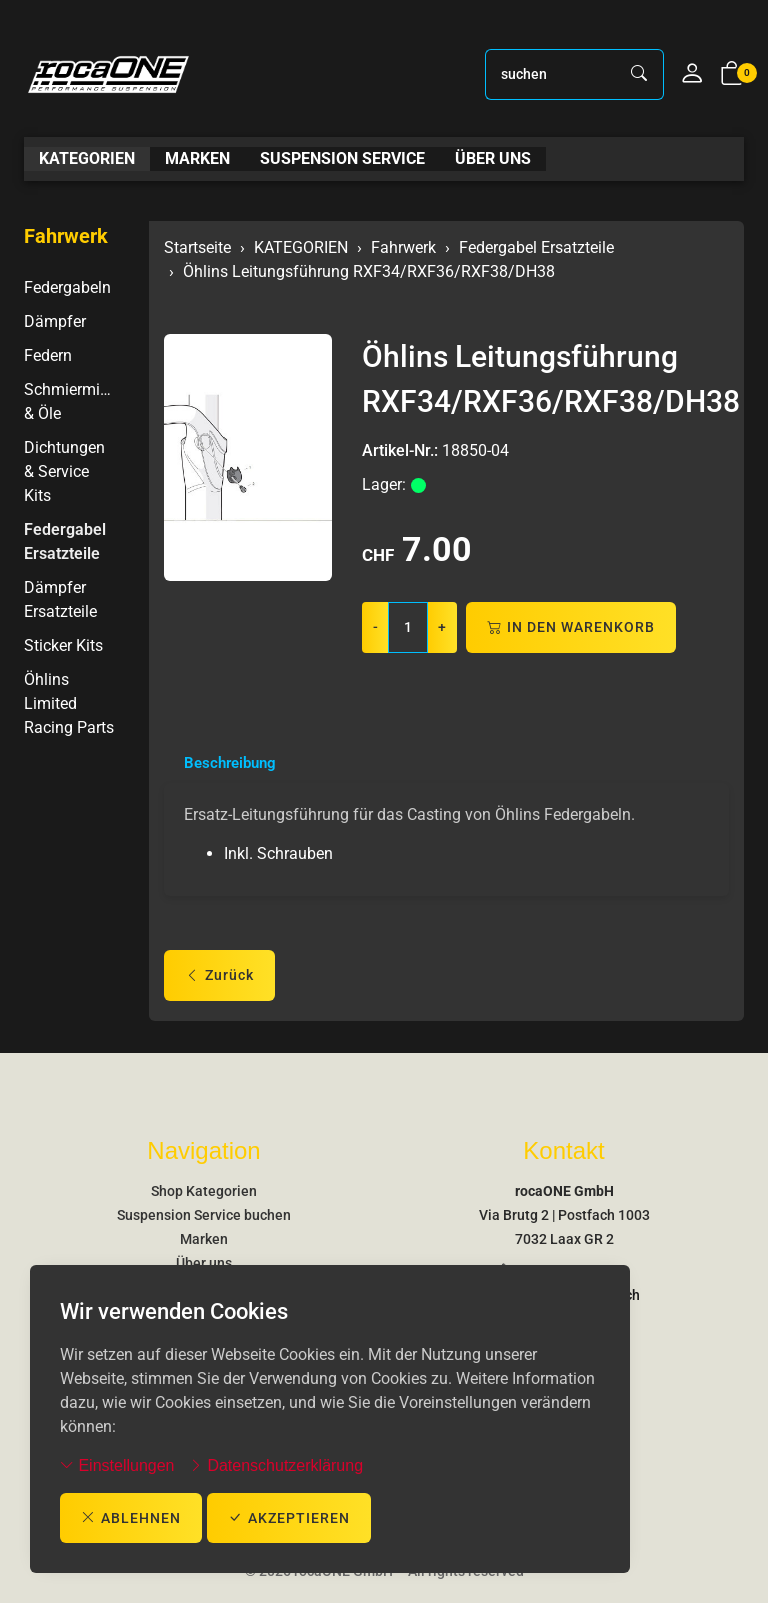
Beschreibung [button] (233, 763)
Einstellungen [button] (117, 1464)
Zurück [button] (219, 977)
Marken (204, 1239)
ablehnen (131, 1517)
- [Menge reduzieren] (375, 627)
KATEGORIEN (87, 159)
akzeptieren (289, 1517)
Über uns (204, 1263)
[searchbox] (551, 74)
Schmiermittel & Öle (71, 401)
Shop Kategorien (204, 1191)
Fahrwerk (66, 236)
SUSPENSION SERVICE (342, 159)
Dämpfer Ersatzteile (60, 599)
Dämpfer (55, 321)
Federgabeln (67, 287)
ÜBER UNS (493, 159)
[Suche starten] (640, 74)
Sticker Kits (63, 645)
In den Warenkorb (571, 627)
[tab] (223, 764)
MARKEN (197, 159)
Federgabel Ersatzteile (65, 541)
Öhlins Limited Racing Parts (69, 703)
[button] (732, 75)
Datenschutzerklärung (276, 1464)
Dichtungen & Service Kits (64, 471)
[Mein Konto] (692, 75)
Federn (48, 355)
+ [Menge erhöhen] (442, 627)
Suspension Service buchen (204, 1215)
